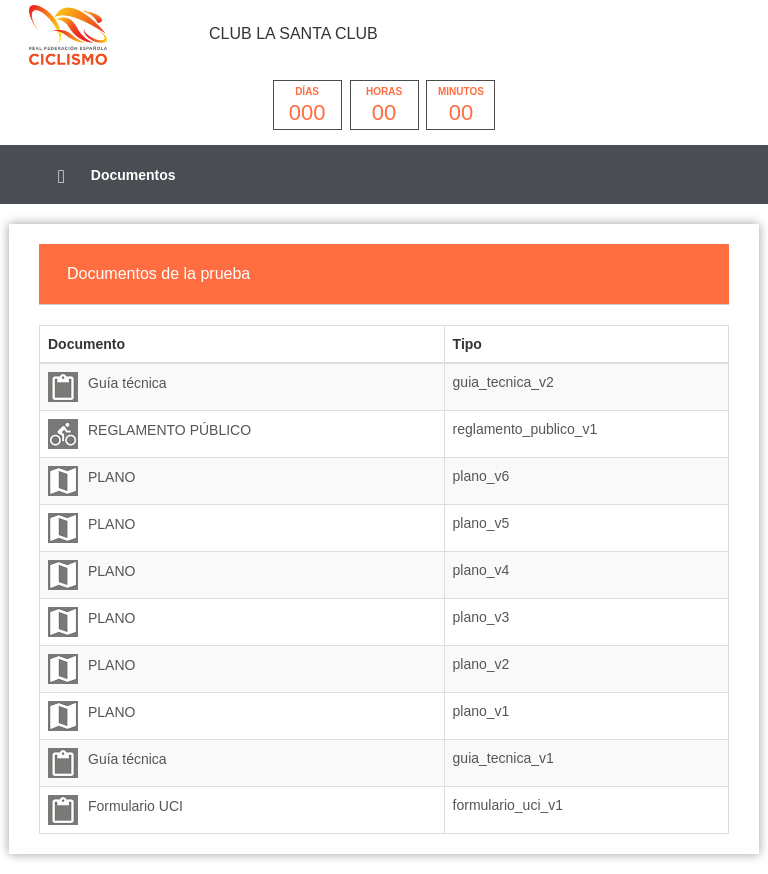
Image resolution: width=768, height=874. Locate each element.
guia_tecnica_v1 (503, 758)
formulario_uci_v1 (508, 805)
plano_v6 (481, 476)
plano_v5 (481, 523)
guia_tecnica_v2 (503, 382)
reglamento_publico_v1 (525, 429)
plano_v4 (481, 570)
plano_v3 (481, 617)
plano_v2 (481, 664)
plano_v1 (481, 711)
